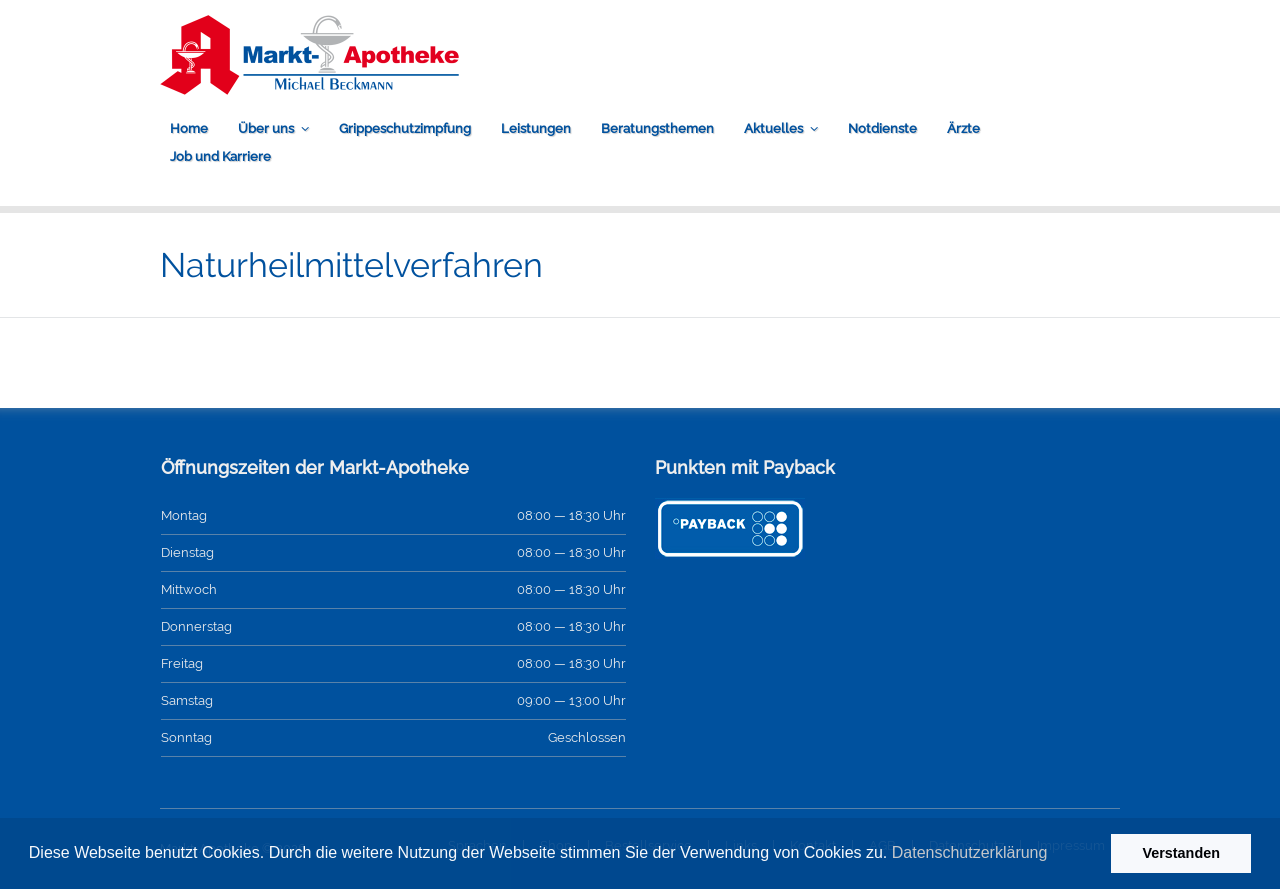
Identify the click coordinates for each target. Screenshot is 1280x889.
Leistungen (536, 128)
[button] (1055, 855)
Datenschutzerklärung (970, 852)
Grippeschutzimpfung (405, 128)
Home (189, 128)
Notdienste (882, 128)
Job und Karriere (220, 156)
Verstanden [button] (1181, 853)
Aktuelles (773, 128)
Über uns (266, 128)
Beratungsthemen (657, 128)
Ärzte (963, 128)
